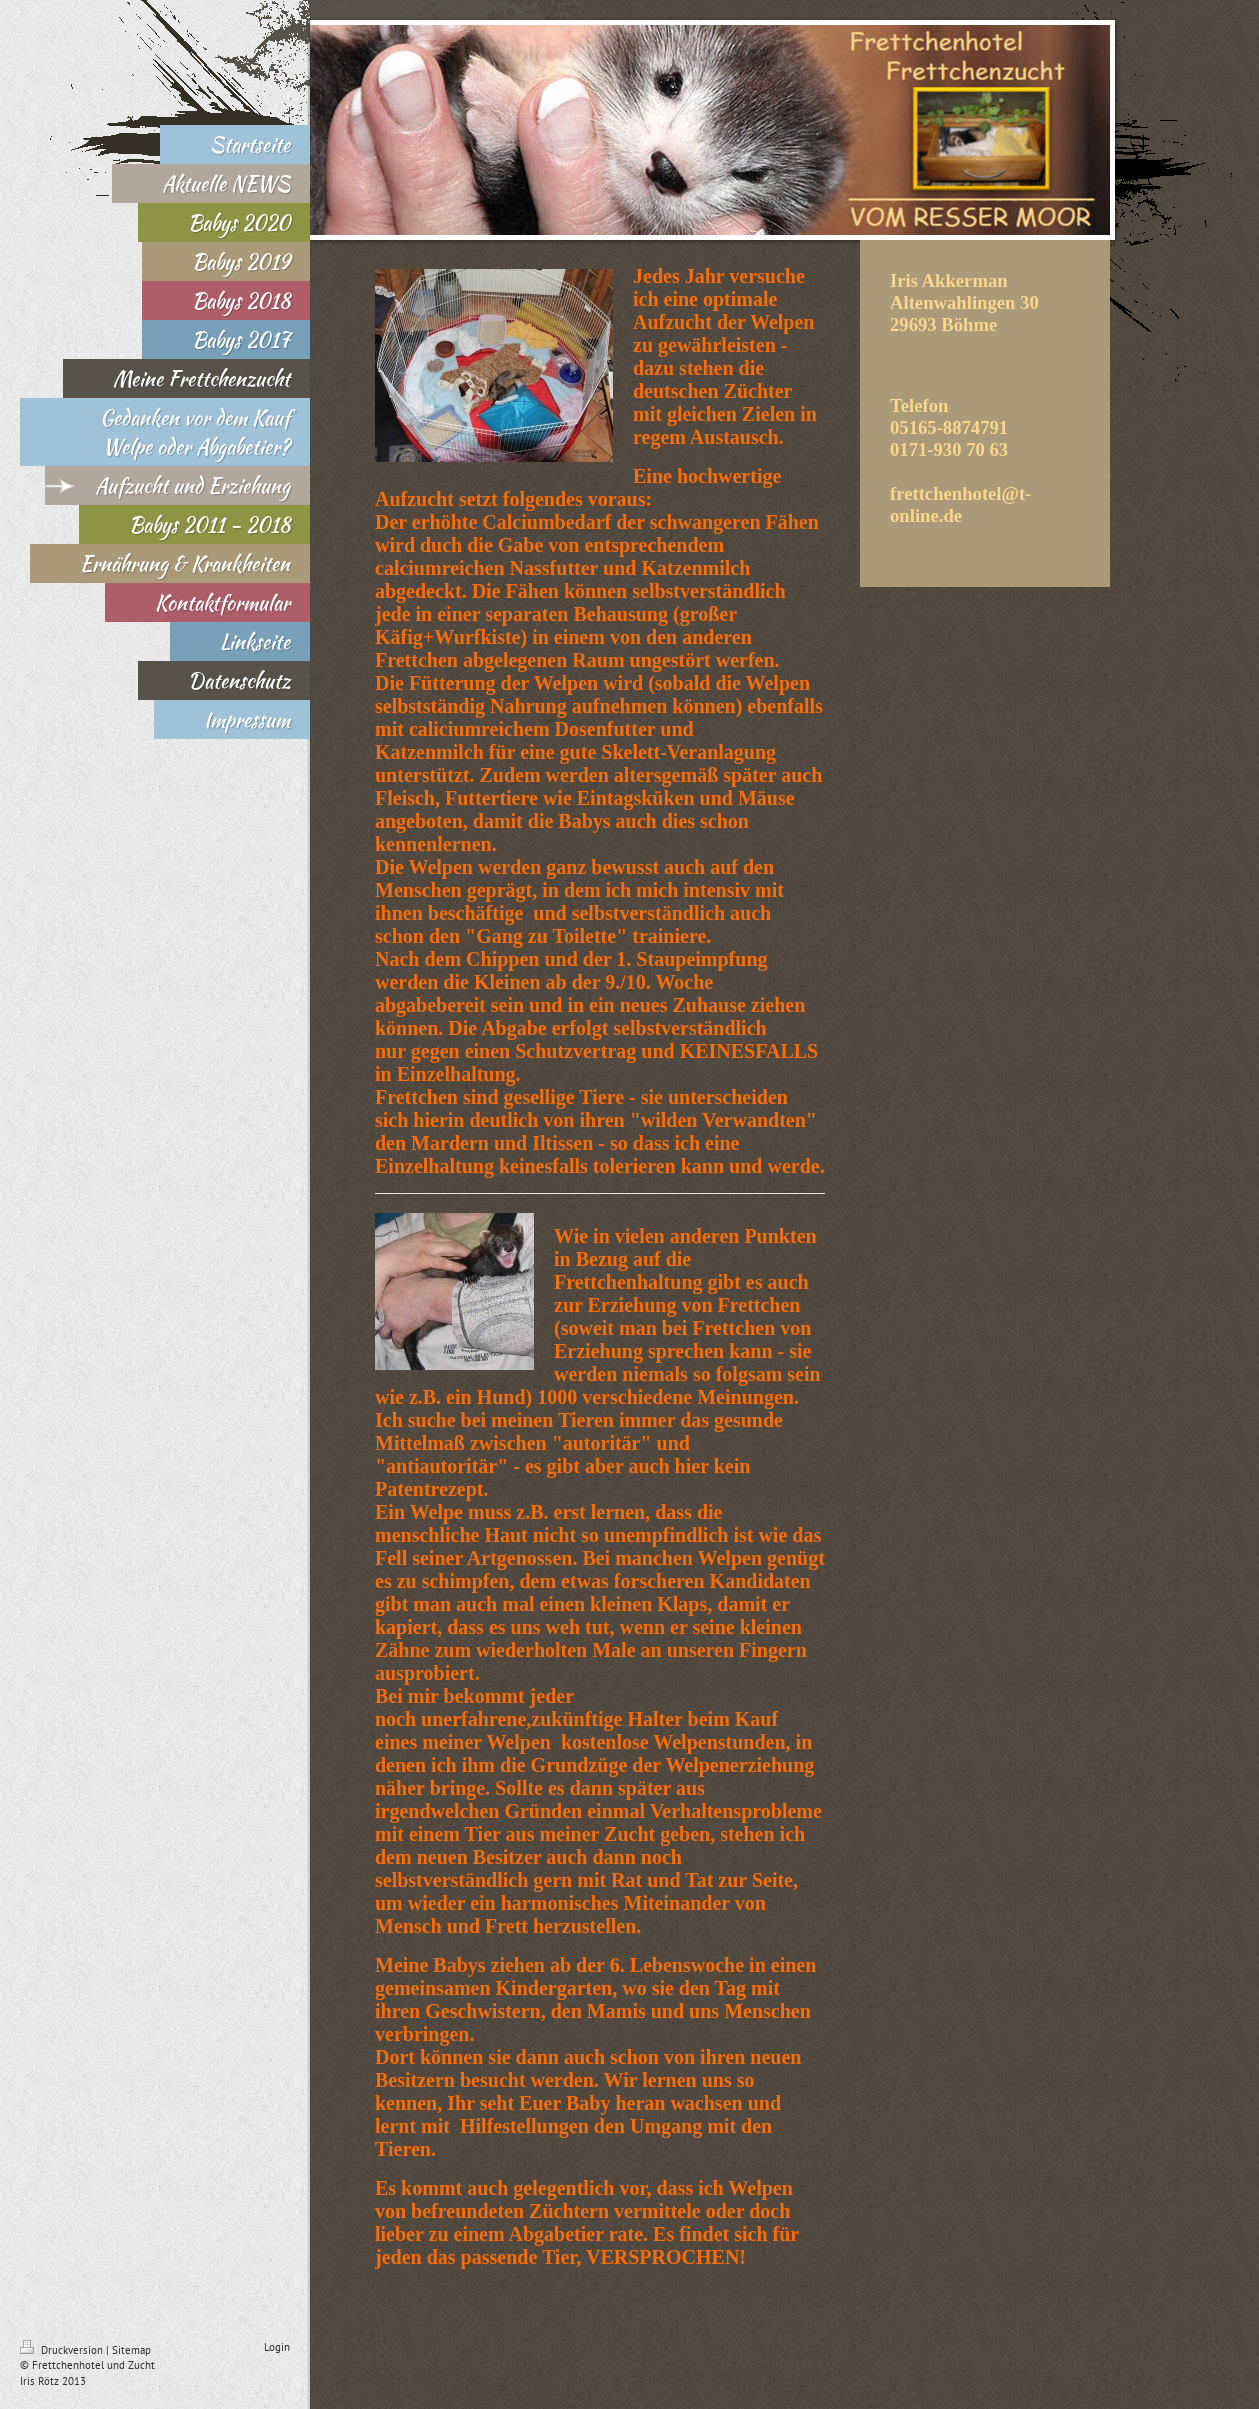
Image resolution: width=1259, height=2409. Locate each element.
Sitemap (131, 2350)
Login (277, 2347)
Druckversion (63, 2350)
